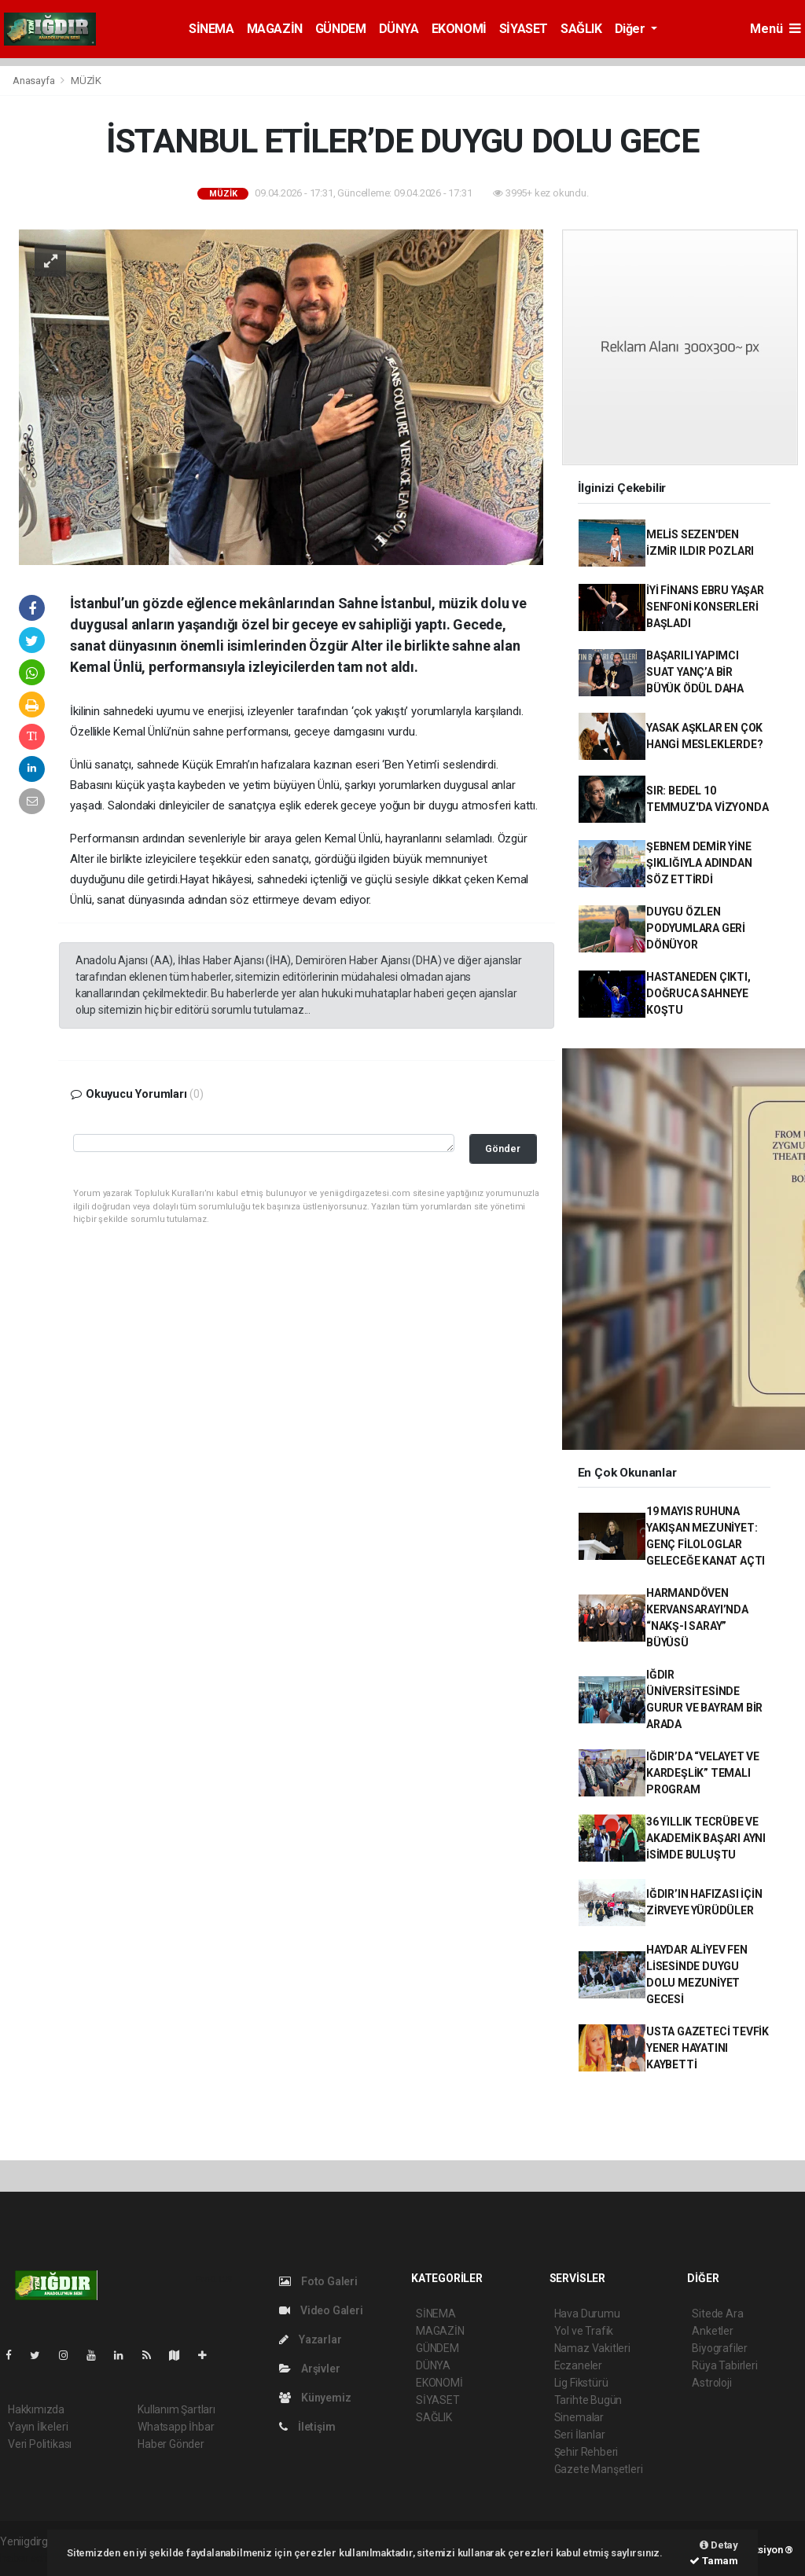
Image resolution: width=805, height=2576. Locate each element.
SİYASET (523, 28)
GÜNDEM (340, 28)
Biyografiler (720, 2348)
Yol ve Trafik (584, 2331)
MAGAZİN (275, 28)
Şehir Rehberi (586, 2452)
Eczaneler (578, 2365)
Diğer (632, 28)
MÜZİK (86, 80)
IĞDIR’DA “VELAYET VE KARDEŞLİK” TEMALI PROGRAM (702, 1773)
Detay (719, 2545)
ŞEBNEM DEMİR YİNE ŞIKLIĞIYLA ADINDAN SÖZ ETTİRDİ (699, 863)
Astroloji (711, 2382)
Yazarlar (310, 2339)
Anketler (712, 2331)
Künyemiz (315, 2397)
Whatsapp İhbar (176, 2426)
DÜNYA (399, 28)
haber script (28, 2558)
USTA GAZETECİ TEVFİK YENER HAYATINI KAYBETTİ (707, 2048)
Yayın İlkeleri (38, 2426)
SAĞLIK (581, 28)
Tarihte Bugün (588, 2400)
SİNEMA (211, 28)
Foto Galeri (318, 2281)
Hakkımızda (36, 2409)
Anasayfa (35, 80)
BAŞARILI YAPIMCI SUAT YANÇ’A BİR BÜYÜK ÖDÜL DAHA (695, 672)
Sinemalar (579, 2417)
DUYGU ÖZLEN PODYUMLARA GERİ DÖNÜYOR (695, 928)
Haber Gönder (171, 2444)
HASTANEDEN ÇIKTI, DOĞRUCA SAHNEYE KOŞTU (698, 993)
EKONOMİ (459, 28)
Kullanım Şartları (176, 2409)
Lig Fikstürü (581, 2382)
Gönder (502, 1148)
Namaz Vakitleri (592, 2348)
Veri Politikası (40, 2444)
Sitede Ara (717, 2313)
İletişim (307, 2426)
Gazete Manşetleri (598, 2469)
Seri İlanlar (579, 2434)
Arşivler (309, 2368)
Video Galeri (320, 2310)
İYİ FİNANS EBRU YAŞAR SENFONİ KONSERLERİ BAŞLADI (705, 606)
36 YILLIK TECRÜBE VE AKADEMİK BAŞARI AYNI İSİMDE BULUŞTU (706, 1838)
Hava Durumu (587, 2313)
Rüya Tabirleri (724, 2365)
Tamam (713, 2561)
